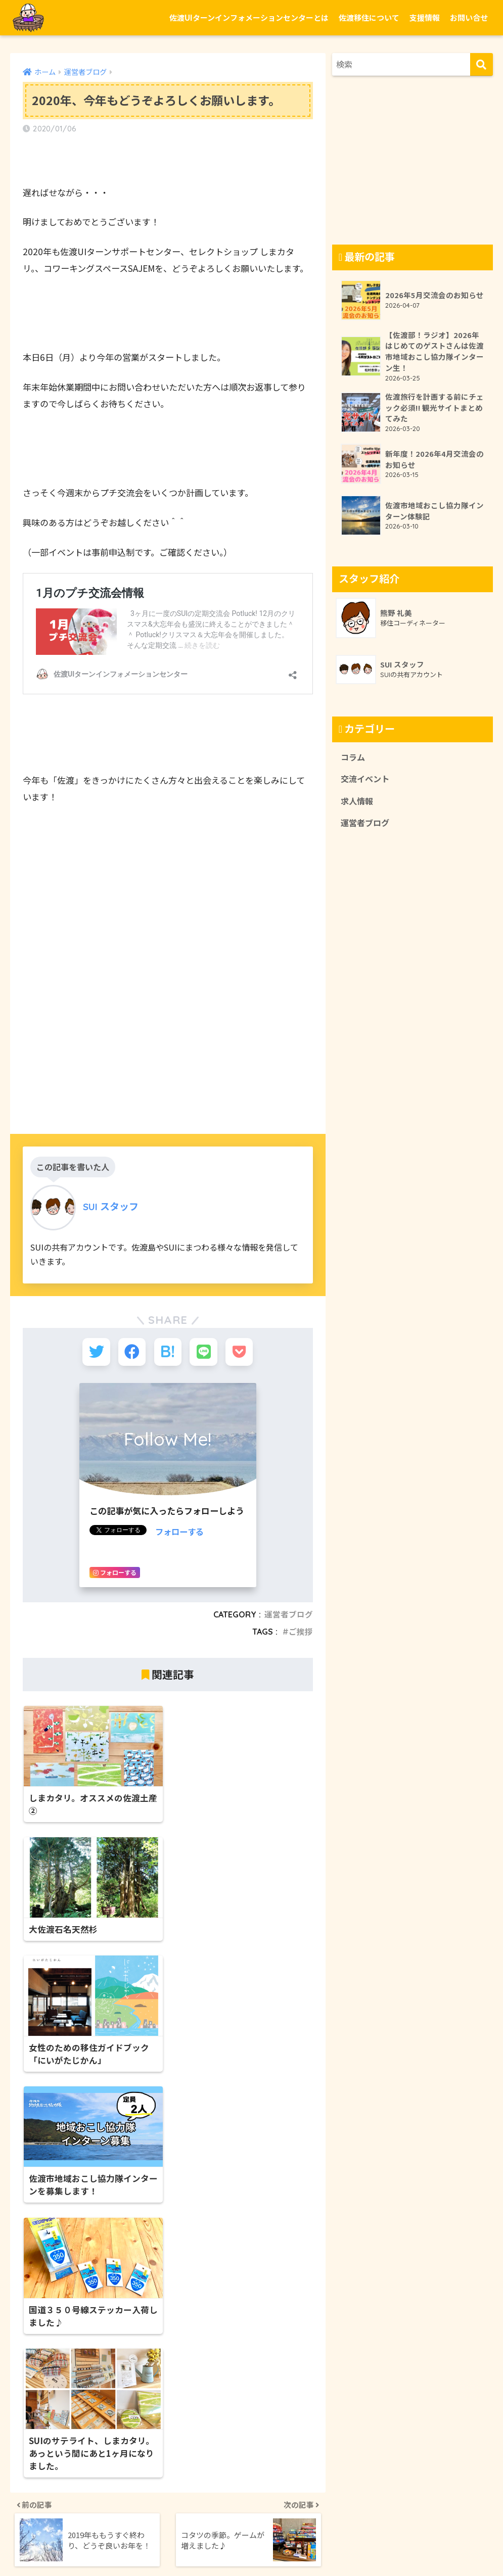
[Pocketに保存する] (241, 1353)
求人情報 (358, 804)
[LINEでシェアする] (204, 1353)
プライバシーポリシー (277, 2548)
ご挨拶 (301, 1634)
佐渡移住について (369, 17)
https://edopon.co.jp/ (65, 2477)
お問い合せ (469, 17)
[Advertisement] (168, 1025)
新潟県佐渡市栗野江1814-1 (314, 2341)
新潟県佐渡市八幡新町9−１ (74, 2462)
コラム (353, 759)
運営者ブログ (288, 1616)
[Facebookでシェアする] (131, 1353)
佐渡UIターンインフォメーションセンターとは (249, 17)
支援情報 (424, 17)
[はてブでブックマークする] (167, 1353)
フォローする (181, 1533)
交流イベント (366, 782)
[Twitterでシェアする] (94, 1353)
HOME (251, 2527)
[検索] (481, 64)
